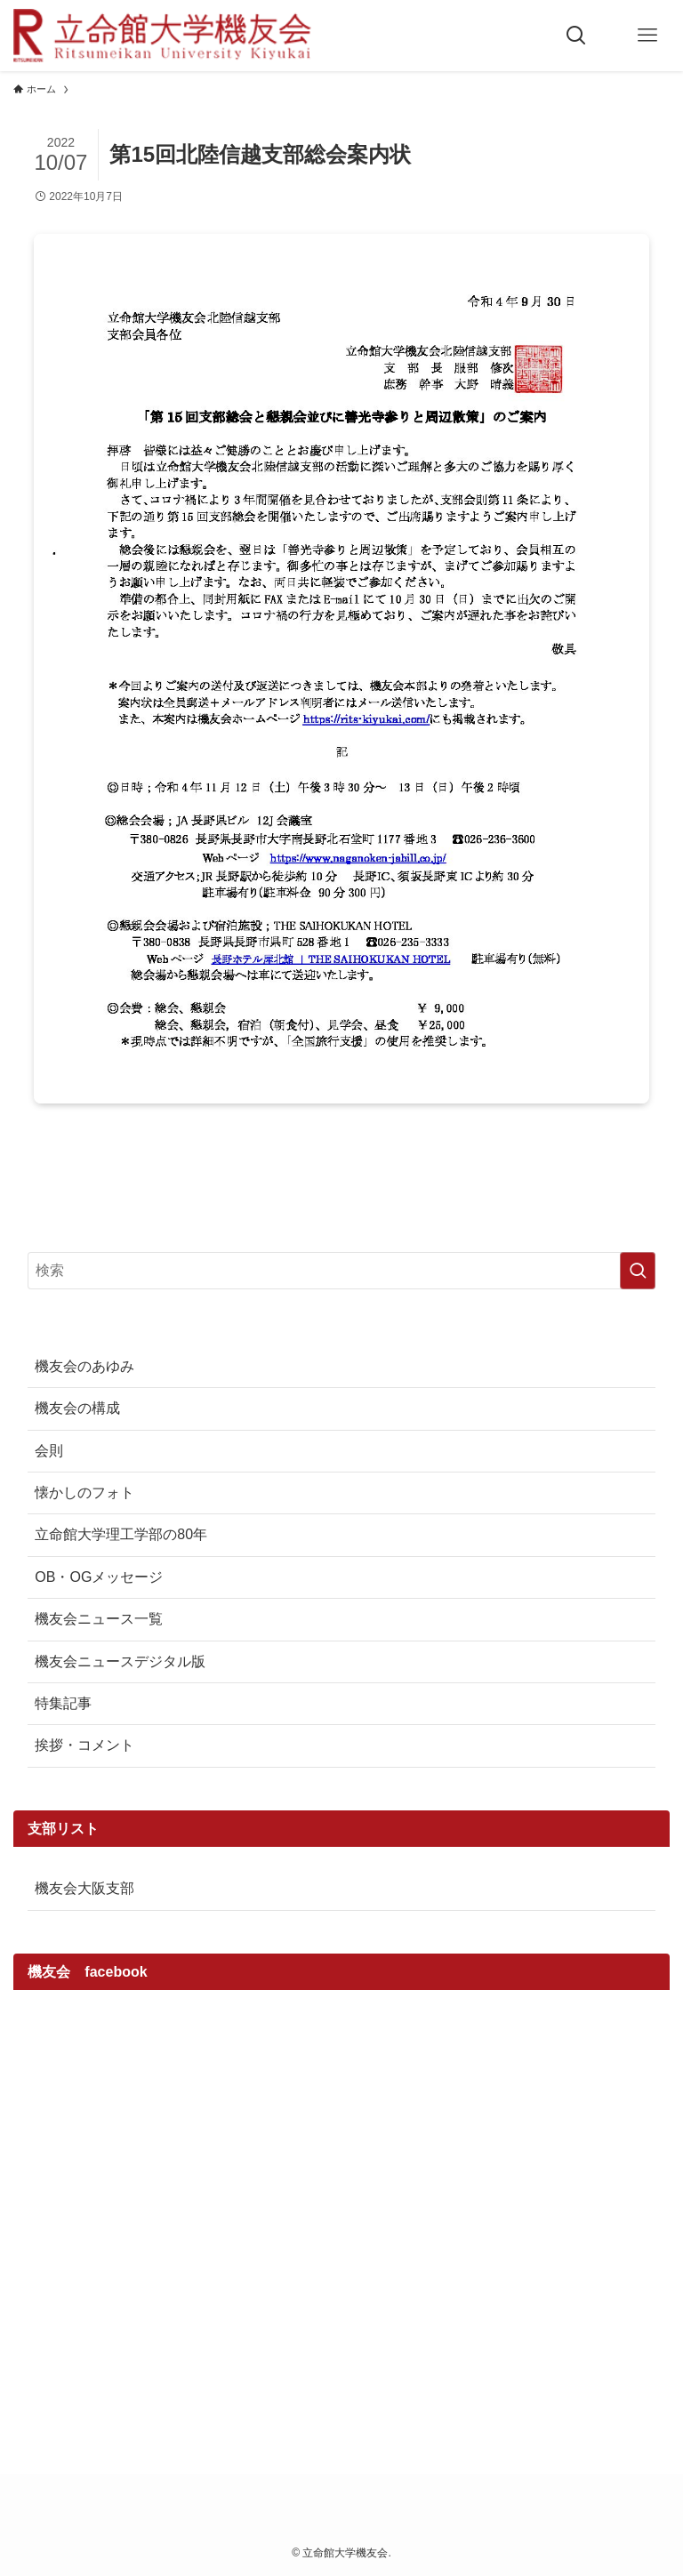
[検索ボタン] (576, 35)
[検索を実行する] (637, 1270)
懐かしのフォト (84, 1492)
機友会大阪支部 (84, 1888)
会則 (49, 1450)
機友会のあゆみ (84, 1366)
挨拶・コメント (84, 1745)
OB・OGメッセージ (99, 1577)
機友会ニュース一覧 (99, 1618)
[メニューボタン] (647, 35)
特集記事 (63, 1703)
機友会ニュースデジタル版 (120, 1661)
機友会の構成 (77, 1408)
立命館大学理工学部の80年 (121, 1534)
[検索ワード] (341, 1270)
